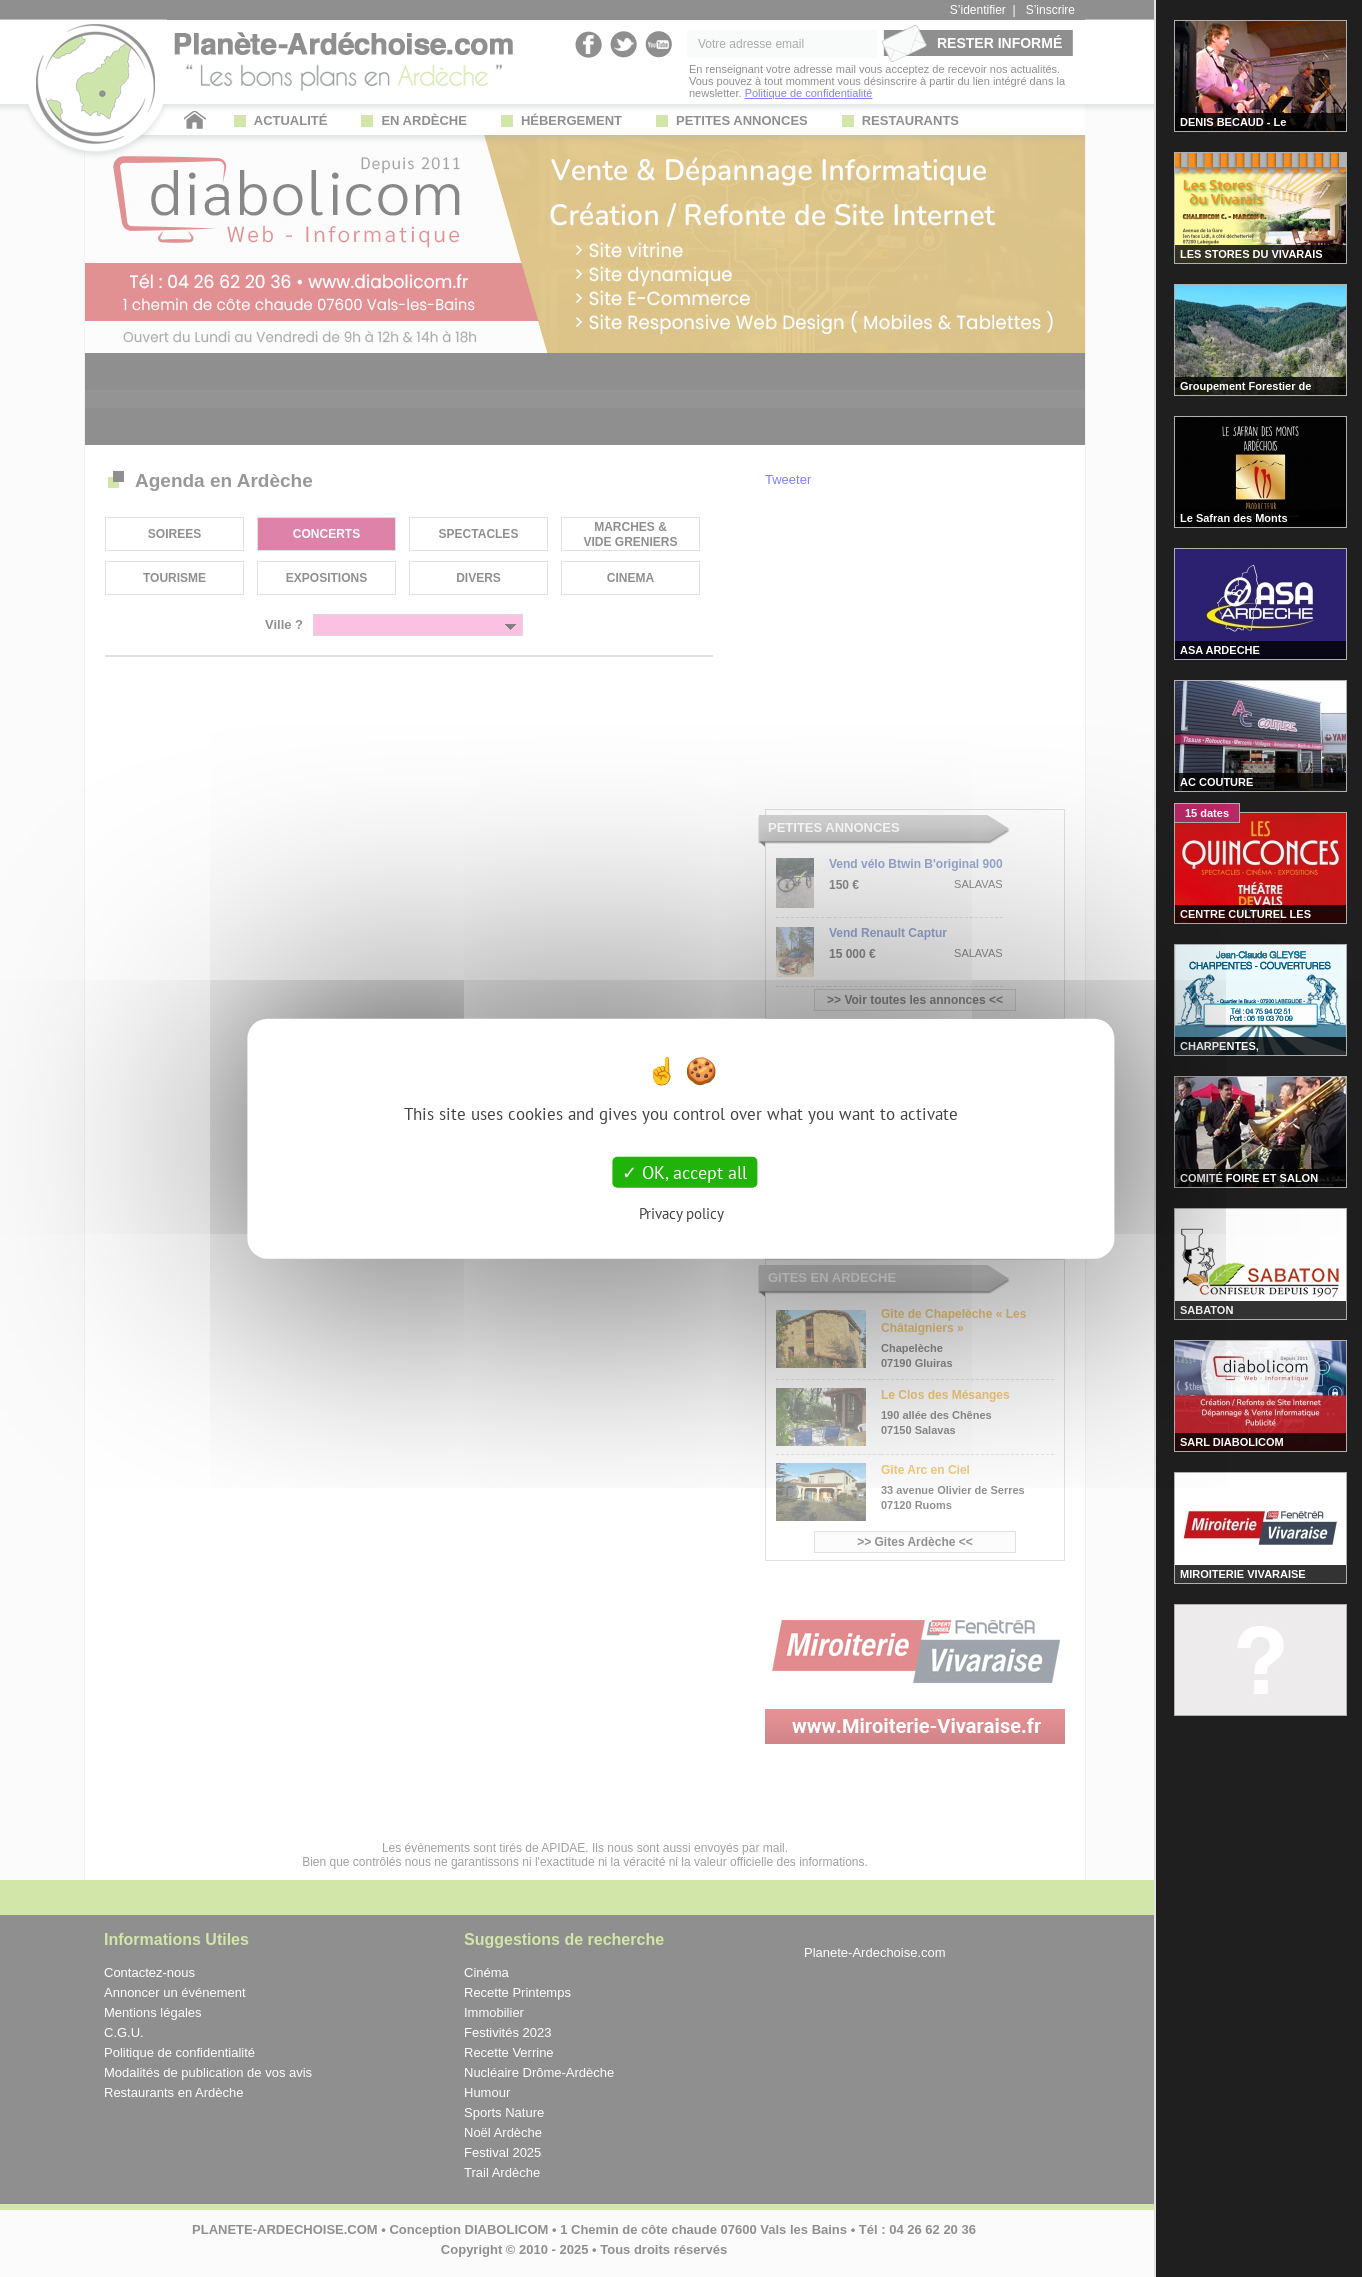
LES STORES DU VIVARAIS (1251, 254)
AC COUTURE (1216, 782)
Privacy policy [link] (681, 1213)
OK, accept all (684, 1171)
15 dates (1207, 813)
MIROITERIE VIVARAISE (1243, 1574)
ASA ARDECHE (1220, 650)
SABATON (1206, 1310)
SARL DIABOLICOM (1232, 1442)
